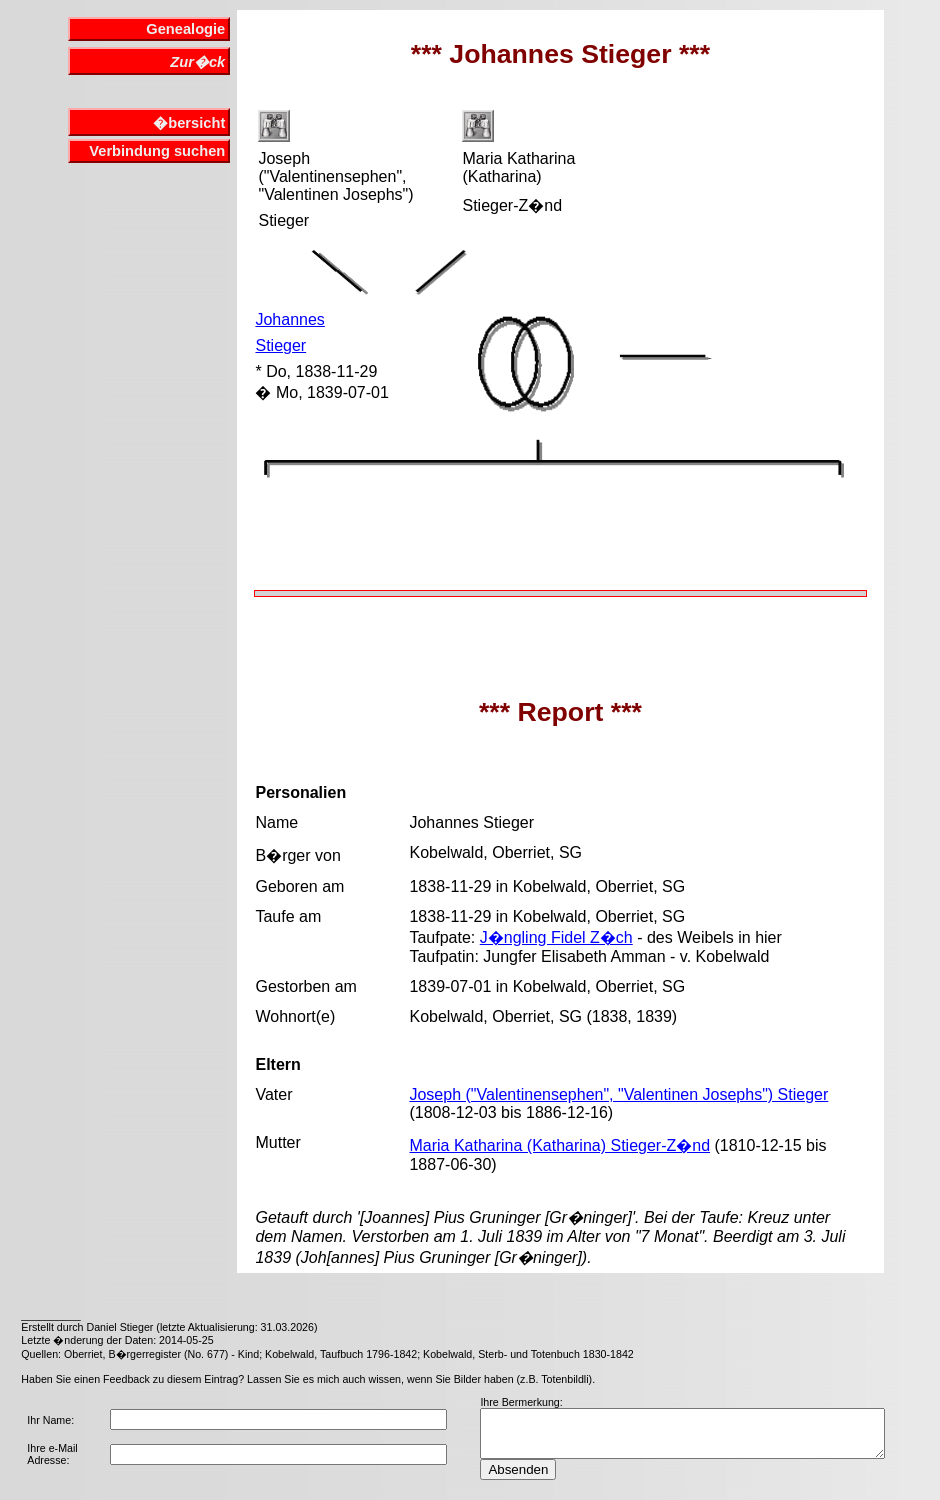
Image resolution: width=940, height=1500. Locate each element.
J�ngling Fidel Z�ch (556, 937)
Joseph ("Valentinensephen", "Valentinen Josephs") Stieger (618, 1094)
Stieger (280, 345)
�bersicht (189, 123)
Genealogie (185, 29)
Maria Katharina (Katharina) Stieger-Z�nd (559, 1145)
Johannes (289, 319)
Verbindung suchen (157, 151)
